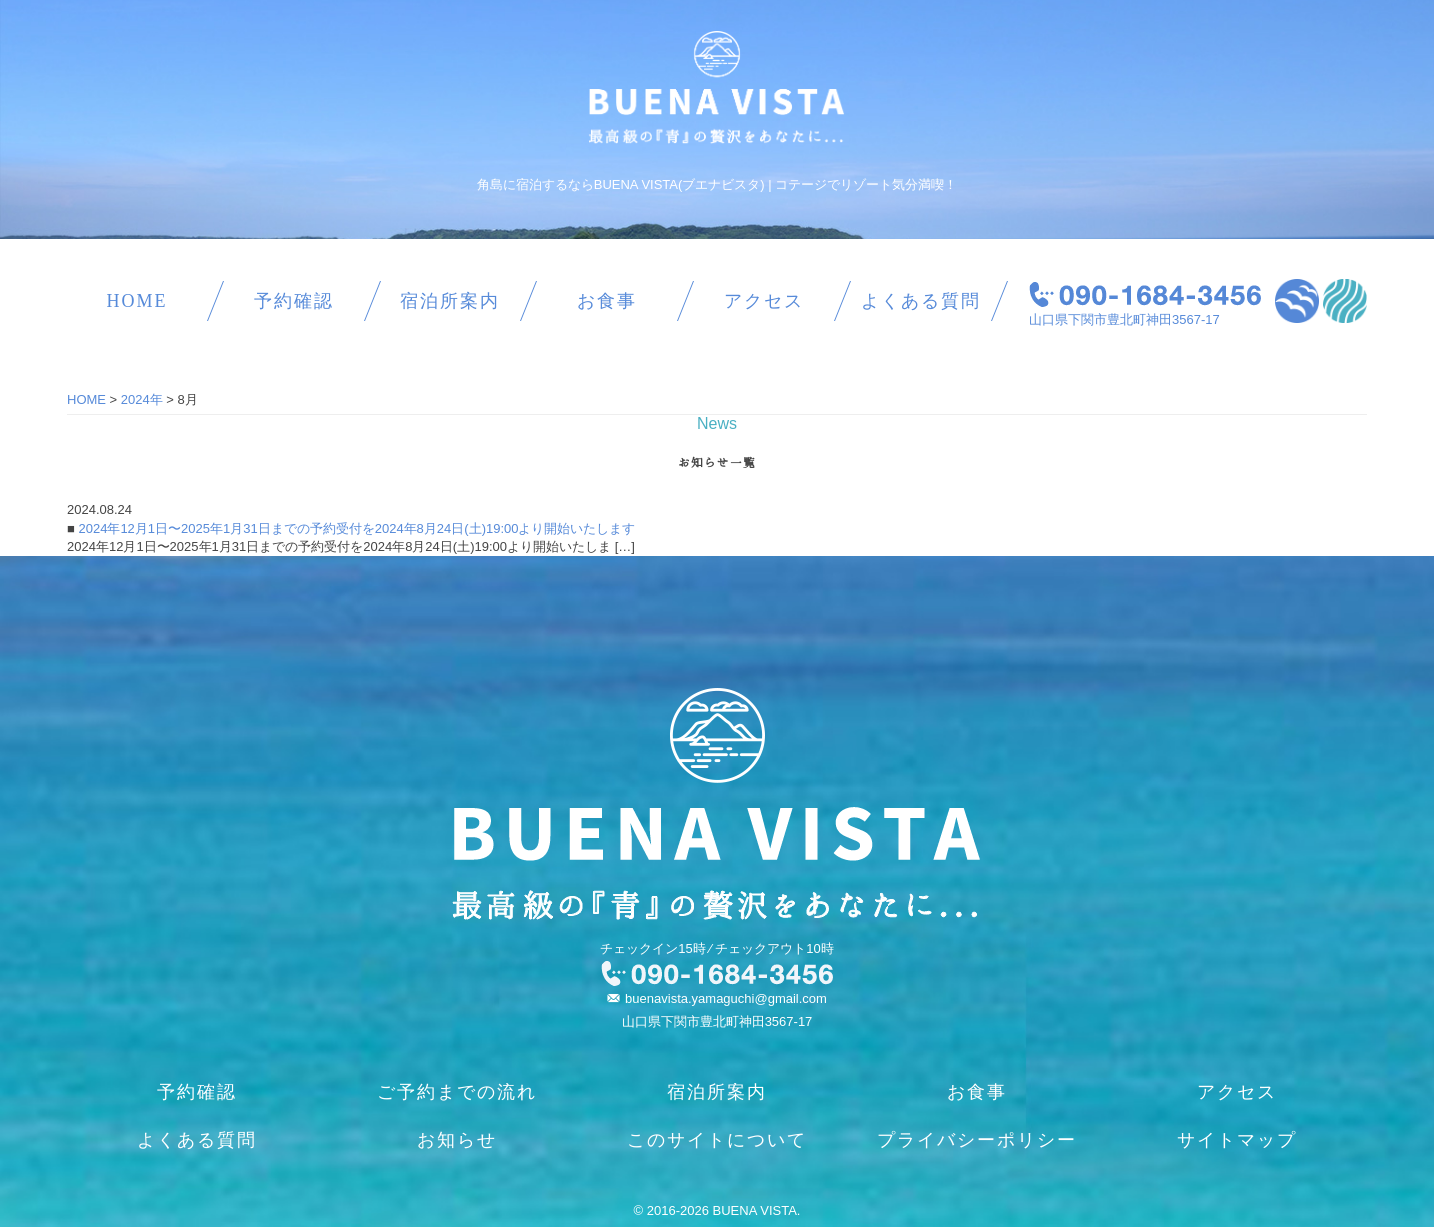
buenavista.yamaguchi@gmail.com (726, 998)
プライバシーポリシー (977, 1140)
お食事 (607, 301)
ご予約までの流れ (457, 1092)
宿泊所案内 (450, 301)
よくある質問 (921, 301)
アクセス (764, 301)
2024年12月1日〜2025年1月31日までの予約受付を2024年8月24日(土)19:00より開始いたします (355, 528)
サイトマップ (1237, 1140)
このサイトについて (717, 1140)
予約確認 (294, 301)
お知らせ (457, 1140)
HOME (136, 301)
